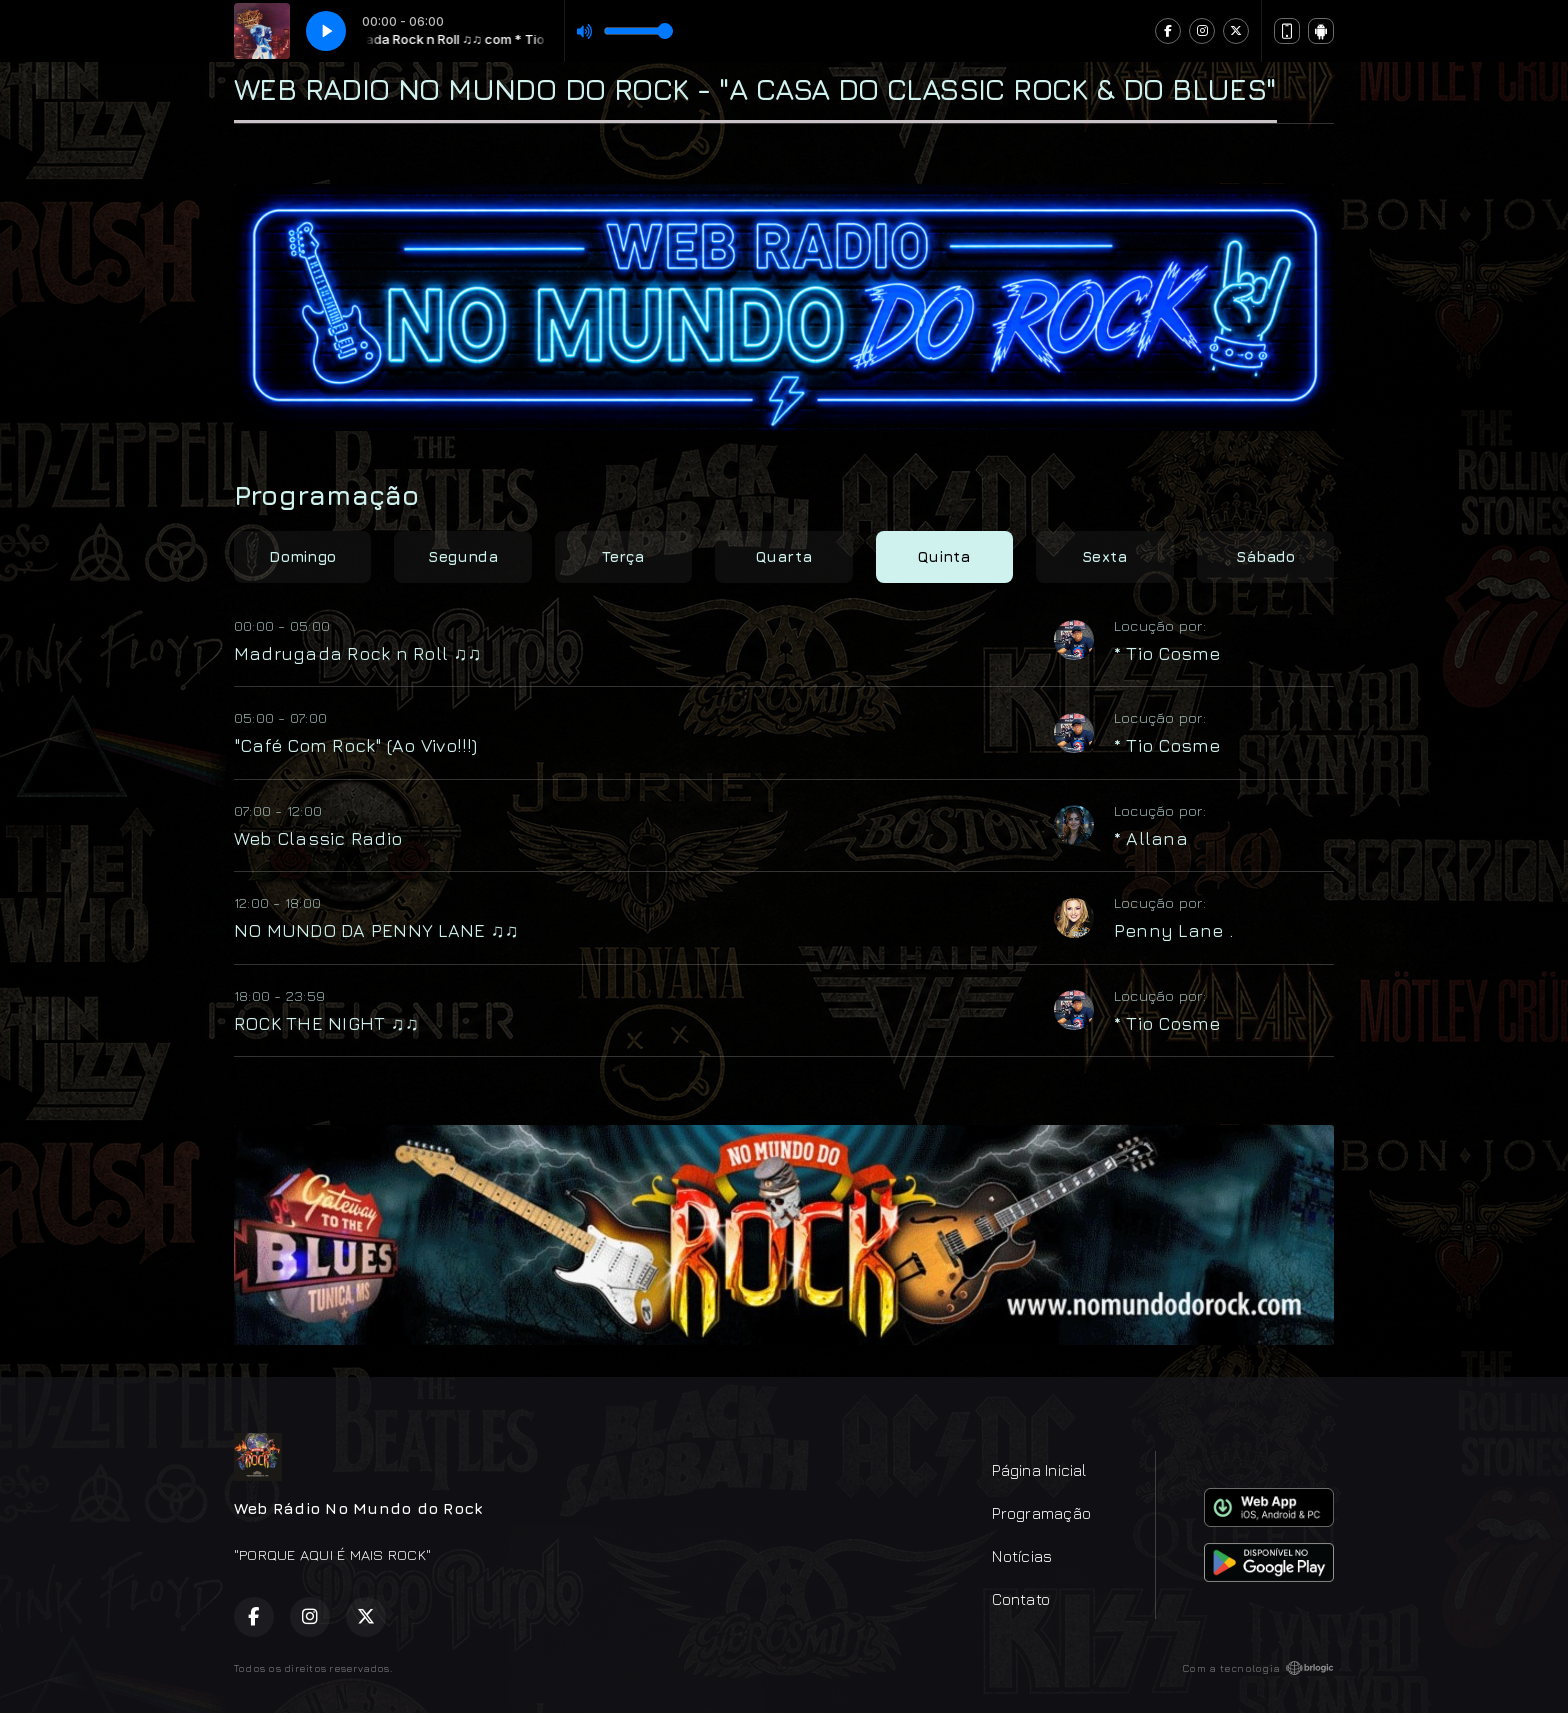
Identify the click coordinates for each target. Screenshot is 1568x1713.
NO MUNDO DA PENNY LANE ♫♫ (376, 930)
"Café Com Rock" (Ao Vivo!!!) (356, 745)
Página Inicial (1039, 1470)
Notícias (1022, 1556)
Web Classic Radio (318, 838)
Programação (1041, 1513)
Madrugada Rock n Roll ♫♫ (357, 653)
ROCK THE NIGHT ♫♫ (326, 1023)
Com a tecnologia (1258, 1668)
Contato (1021, 1599)
